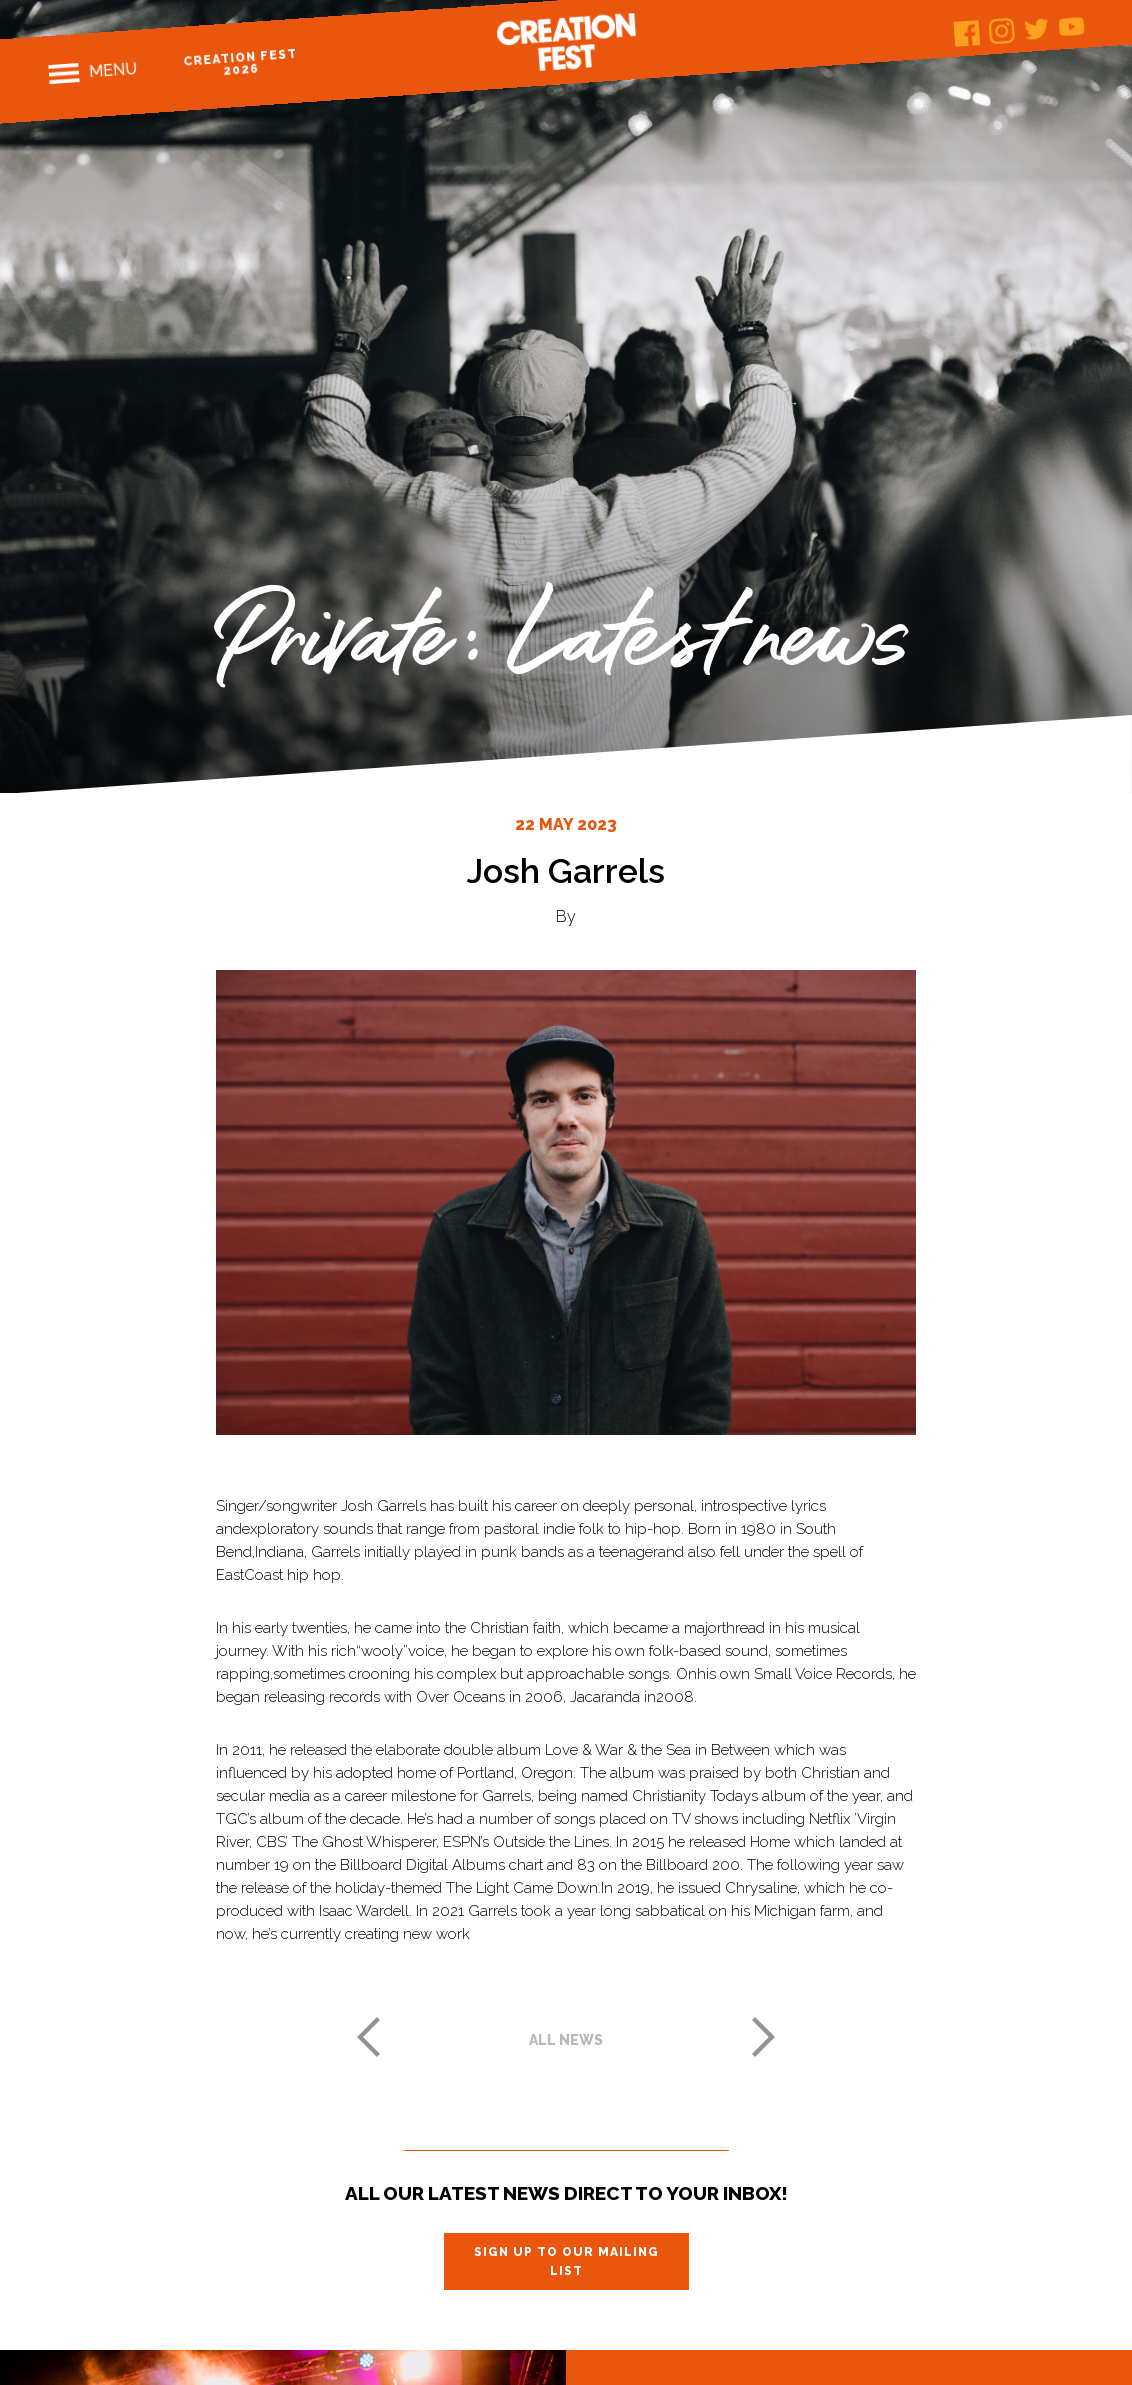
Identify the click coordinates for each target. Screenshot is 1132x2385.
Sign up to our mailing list (566, 2261)
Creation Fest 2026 (240, 62)
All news (566, 2040)
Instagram (1001, 31)
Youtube (1071, 26)
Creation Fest (566, 42)
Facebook (967, 33)
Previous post (368, 2037)
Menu (112, 70)
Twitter (1036, 28)
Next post (764, 2037)
